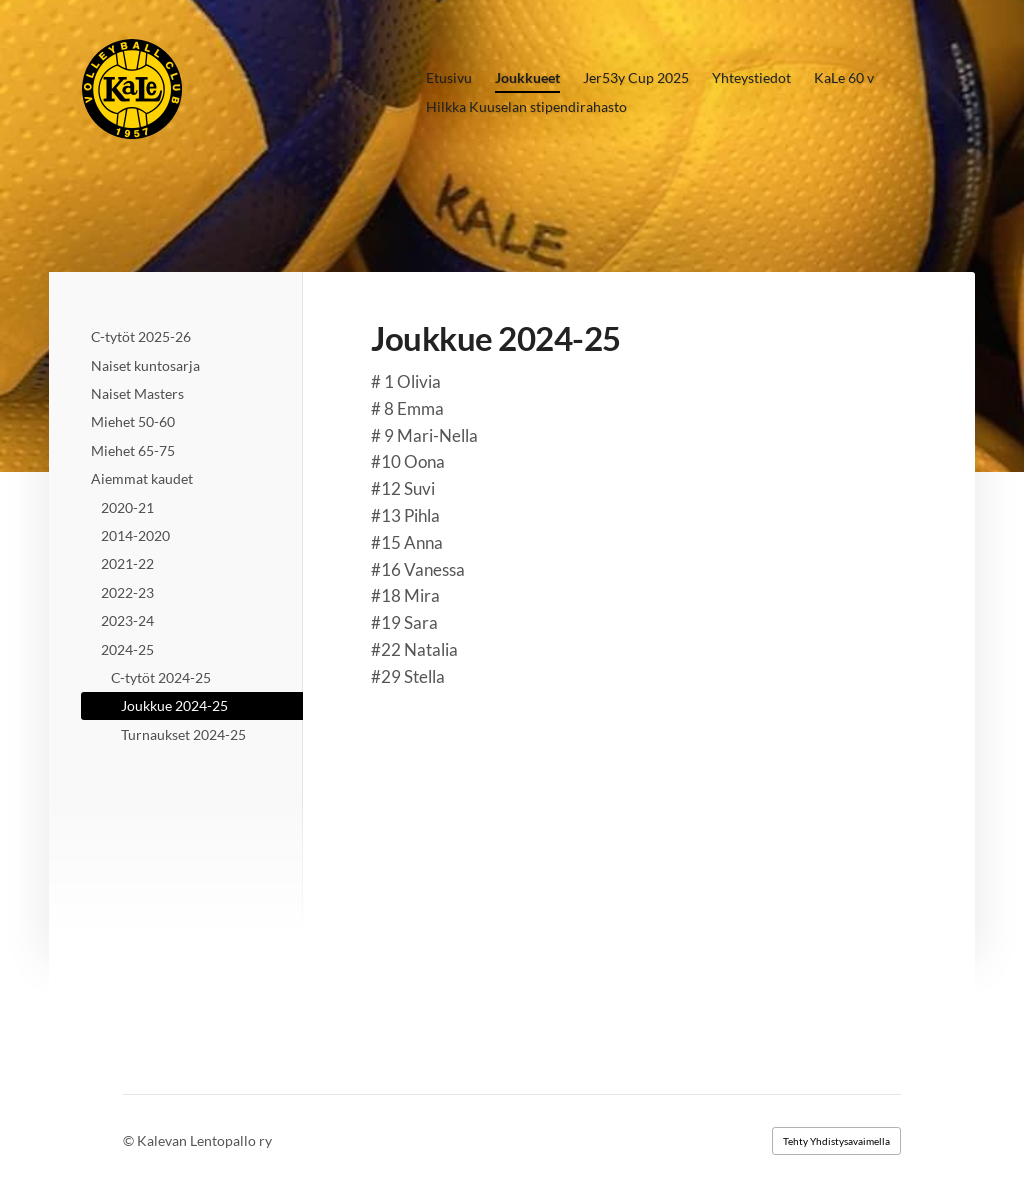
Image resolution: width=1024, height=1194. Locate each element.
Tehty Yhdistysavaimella (836, 1141)
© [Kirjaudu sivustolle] (130, 1140)
